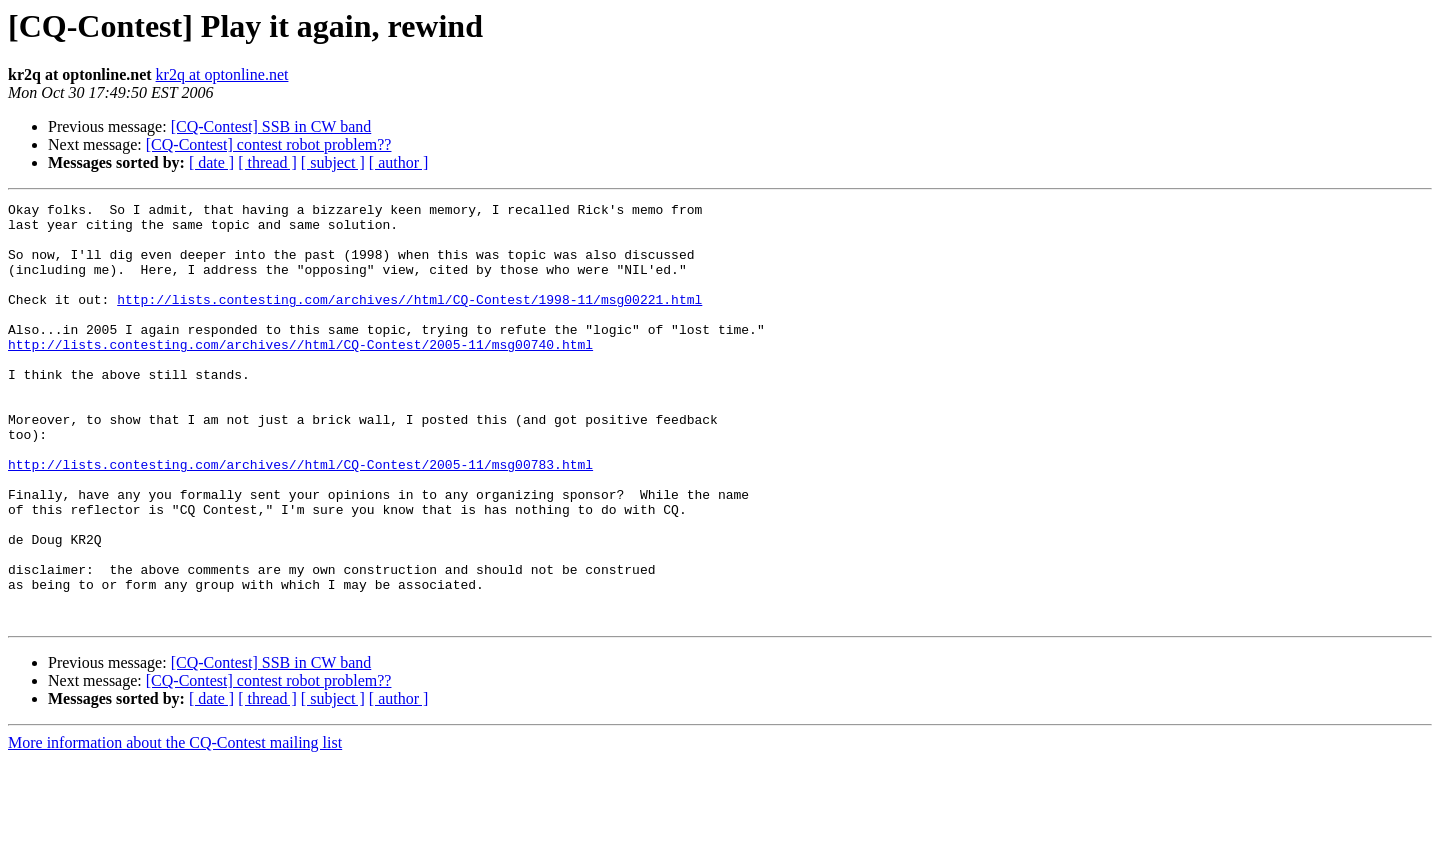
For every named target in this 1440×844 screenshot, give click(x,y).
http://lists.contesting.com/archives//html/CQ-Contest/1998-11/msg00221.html (409, 320)
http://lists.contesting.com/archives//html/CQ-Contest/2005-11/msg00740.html (300, 374)
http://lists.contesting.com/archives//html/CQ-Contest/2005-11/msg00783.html (300, 518)
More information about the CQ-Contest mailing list (175, 826)
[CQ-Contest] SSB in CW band (271, 126)
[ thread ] (267, 162)
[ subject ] (333, 162)
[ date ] (211, 162)
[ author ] (399, 162)
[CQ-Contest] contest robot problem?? (269, 144)
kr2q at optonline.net (222, 74)
